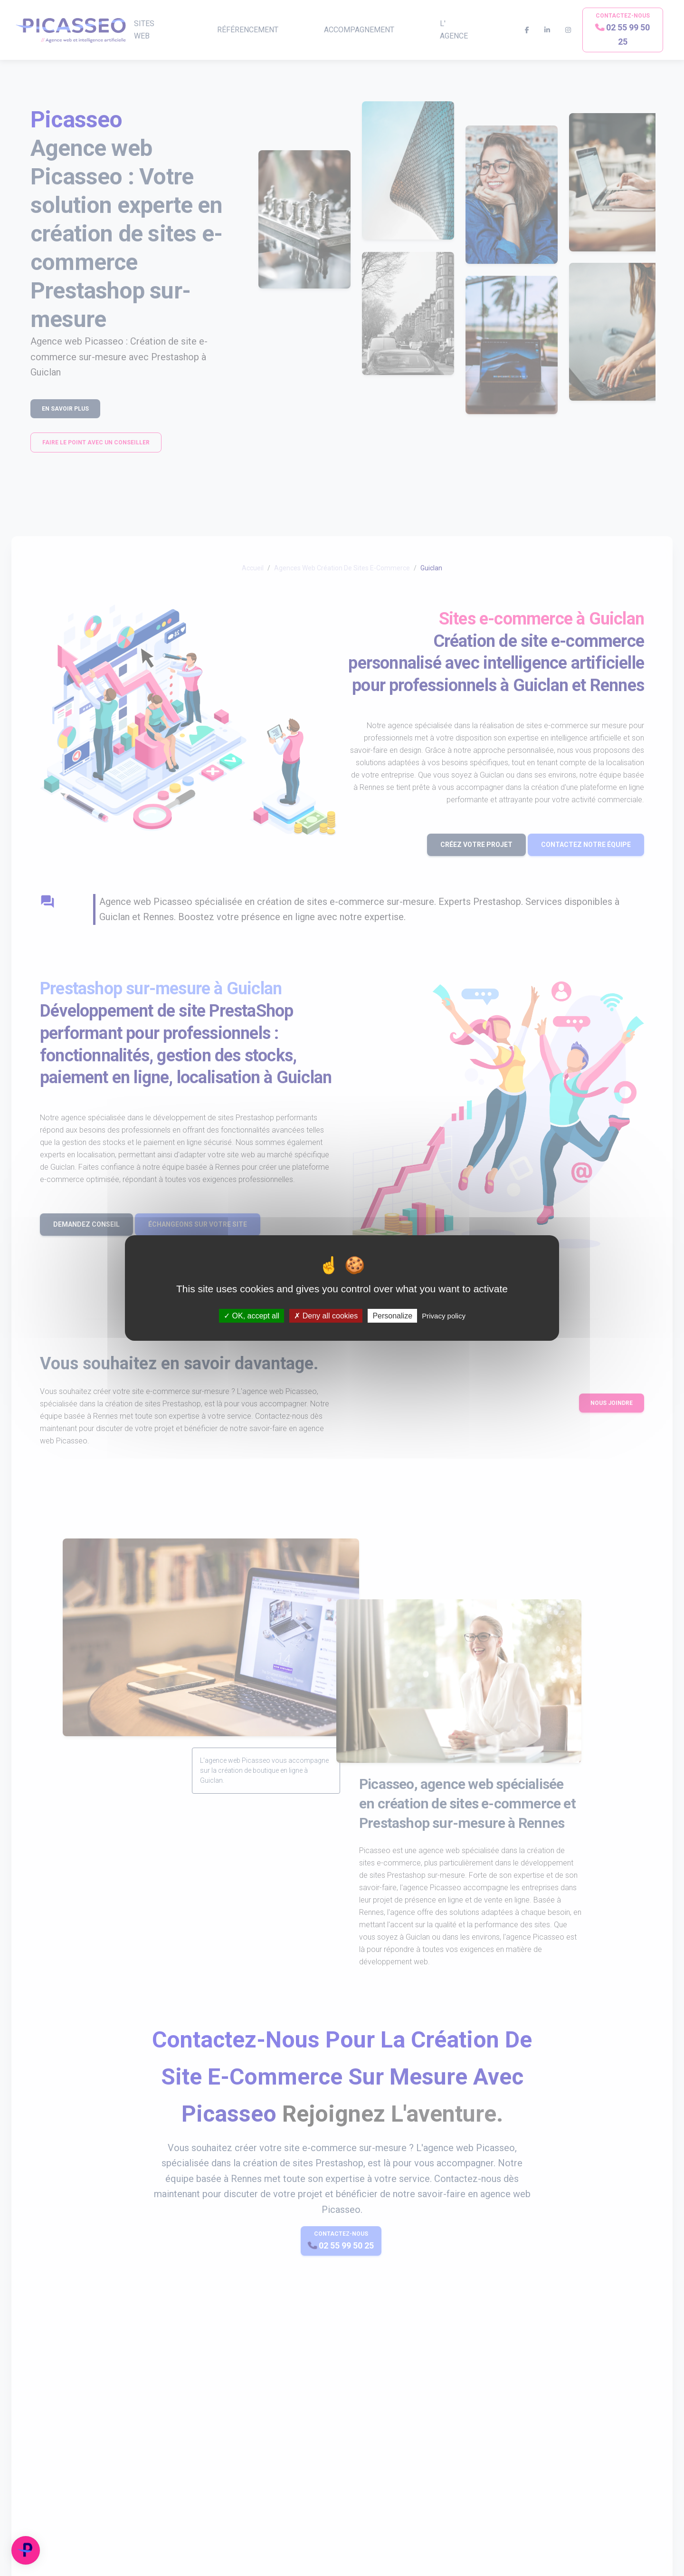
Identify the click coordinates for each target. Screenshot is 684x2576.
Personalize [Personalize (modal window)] (392, 1316)
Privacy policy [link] (444, 1316)
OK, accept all (251, 1316)
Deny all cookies (326, 1316)
